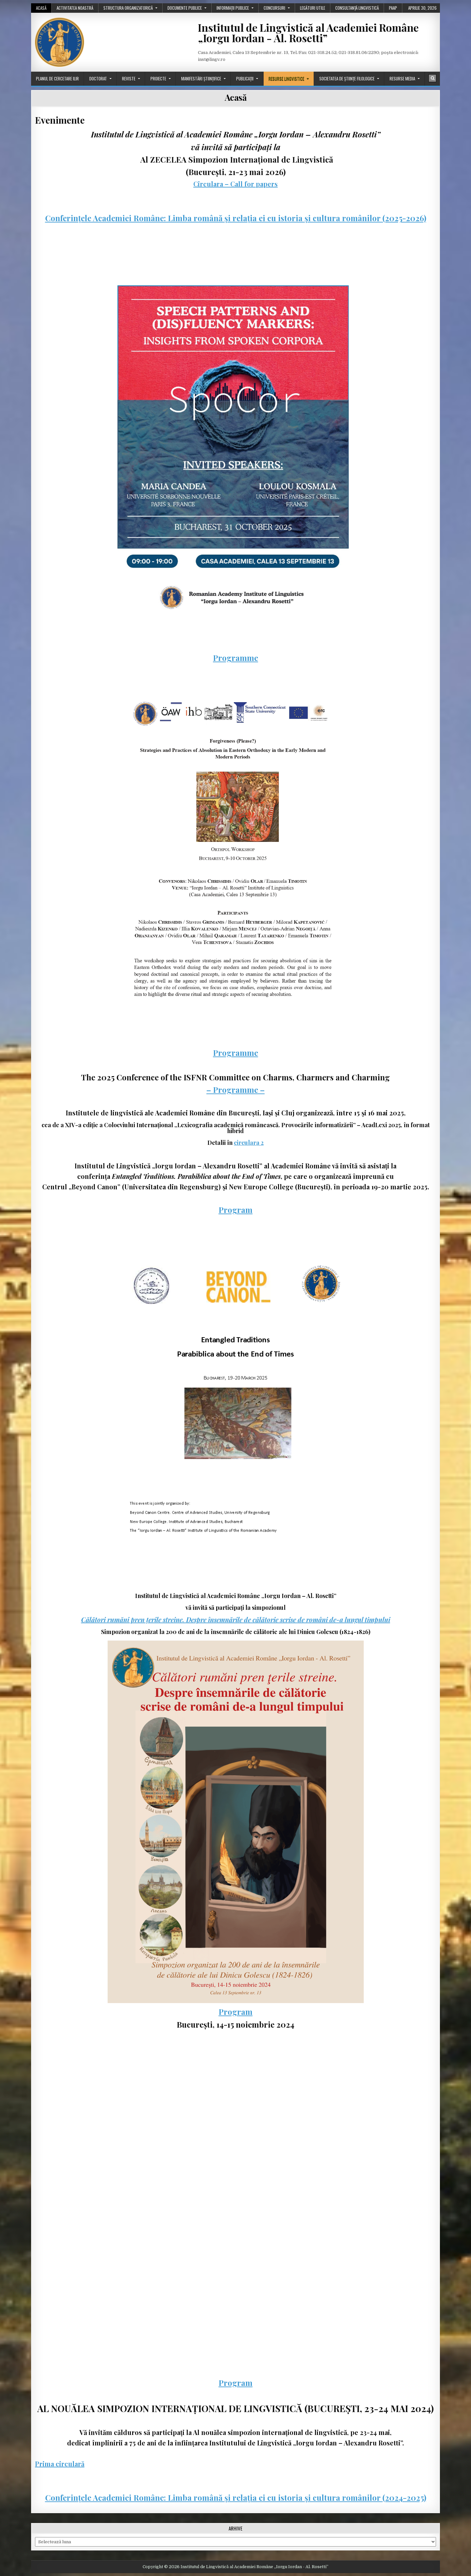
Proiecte (158, 78)
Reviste (128, 78)
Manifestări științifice (201, 78)
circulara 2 (249, 1142)
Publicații (244, 78)
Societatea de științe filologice (347, 78)
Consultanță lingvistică (357, 8)
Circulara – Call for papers (235, 183)
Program (235, 1209)
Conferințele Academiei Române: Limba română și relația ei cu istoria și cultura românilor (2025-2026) (235, 218)
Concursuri (274, 8)
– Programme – (235, 1089)
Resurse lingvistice (286, 78)
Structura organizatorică (128, 8)
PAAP (393, 8)
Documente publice (184, 8)
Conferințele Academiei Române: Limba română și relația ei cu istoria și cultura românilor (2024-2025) (235, 2497)
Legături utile (312, 8)
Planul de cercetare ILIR (57, 78)
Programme (235, 657)
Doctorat (98, 78)
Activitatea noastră (75, 8)
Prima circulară (59, 2463)
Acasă (41, 8)
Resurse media (402, 78)
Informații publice (233, 8)
